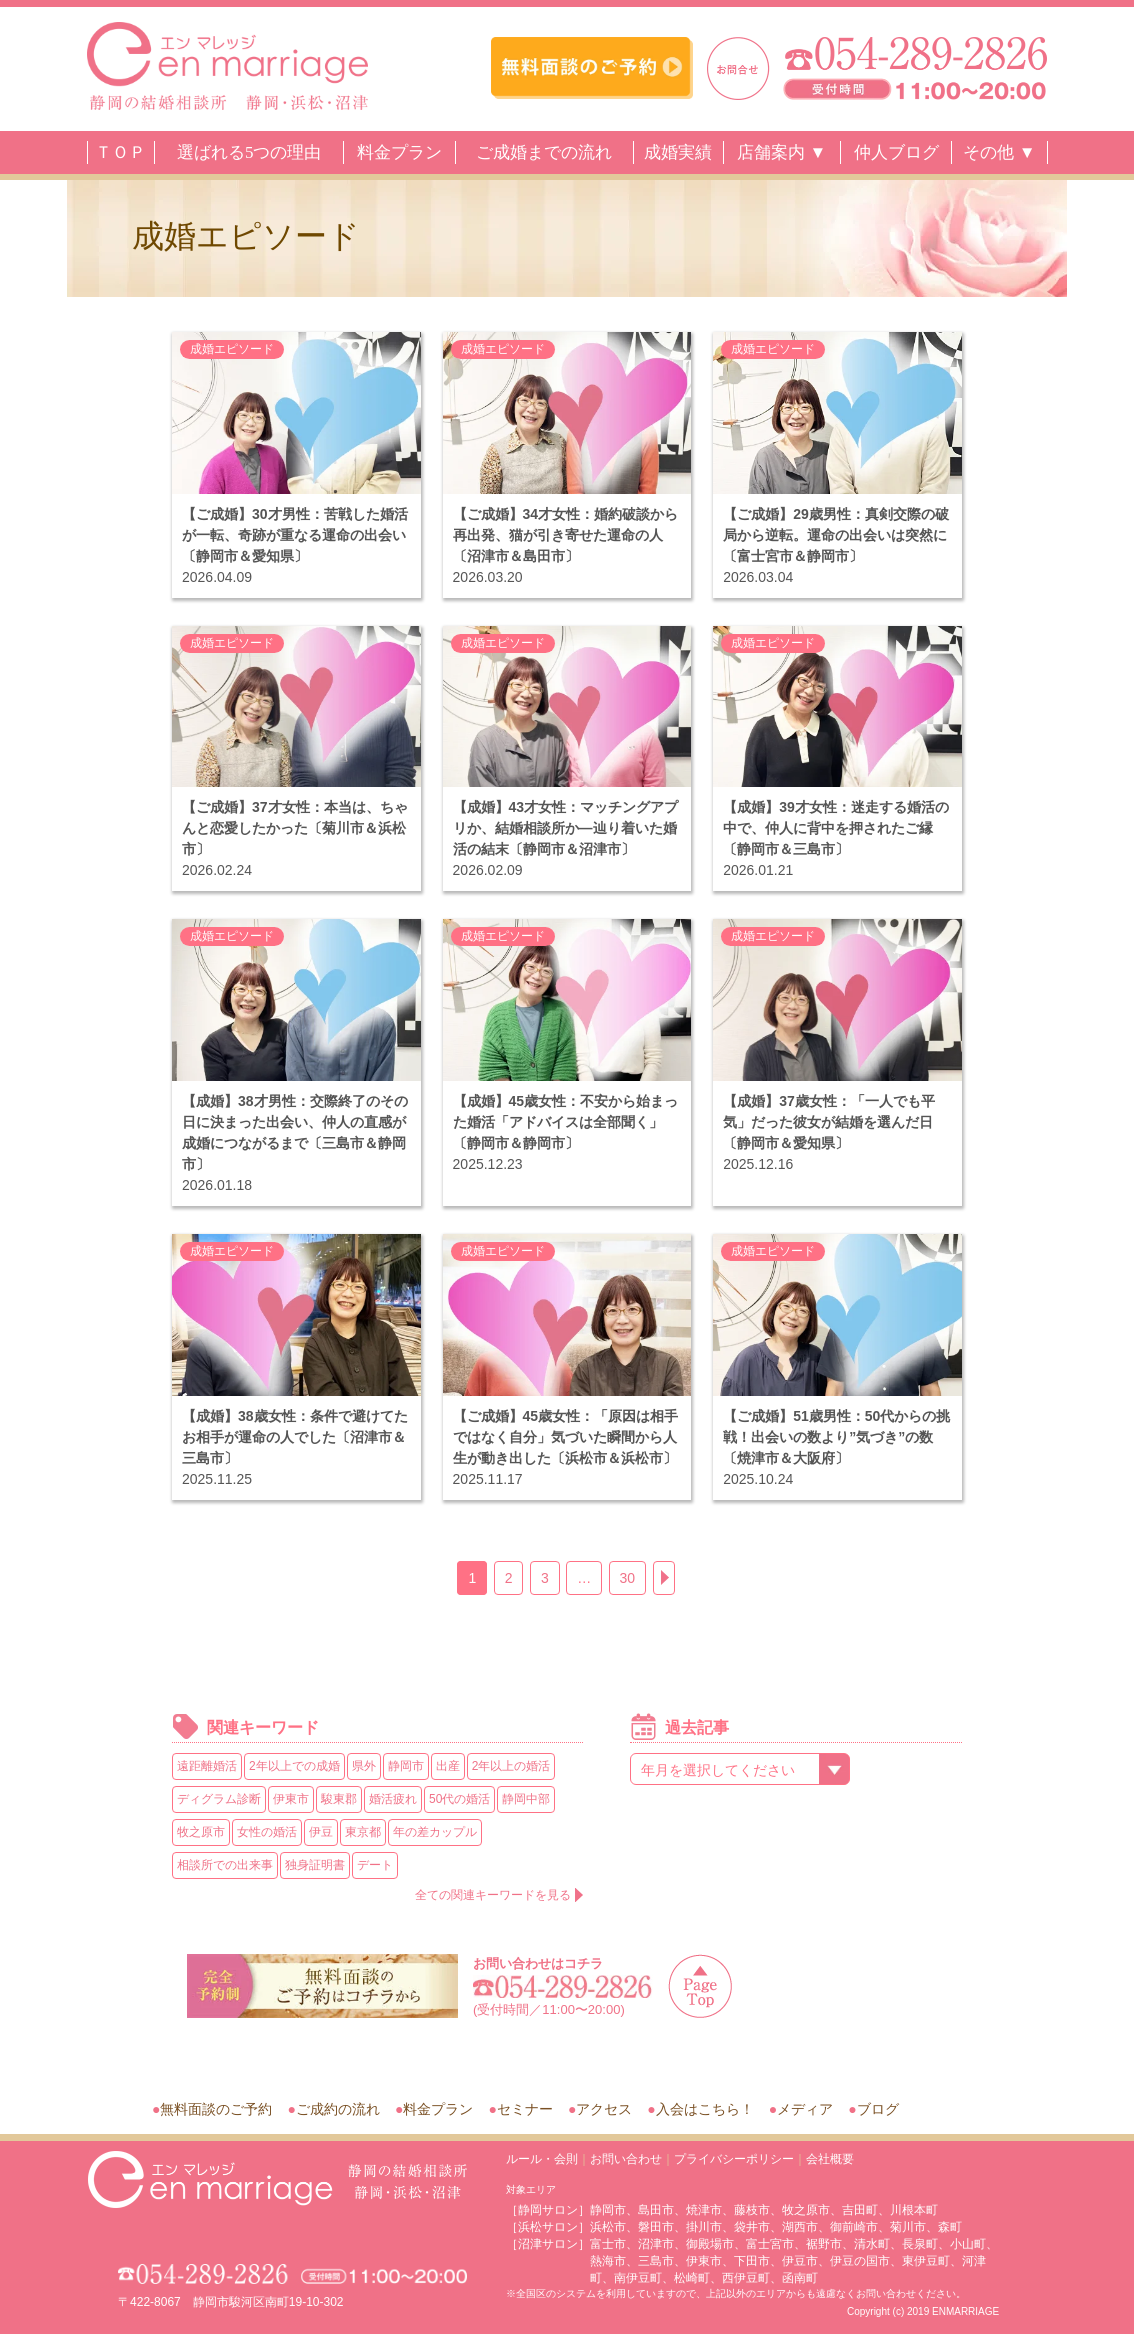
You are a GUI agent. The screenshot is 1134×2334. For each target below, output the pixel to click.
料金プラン (399, 152)
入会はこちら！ (705, 2109)
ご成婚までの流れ (544, 152)
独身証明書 (315, 1865)
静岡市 (406, 1766)
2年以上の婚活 (511, 1766)
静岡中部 (526, 1799)
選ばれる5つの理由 (249, 152)
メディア (805, 2109)
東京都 (363, 1832)
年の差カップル (435, 1832)
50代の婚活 (459, 1799)
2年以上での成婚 (294, 1766)
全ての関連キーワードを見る (493, 1895)
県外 (364, 1766)
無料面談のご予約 (216, 2109)
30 (628, 1578)
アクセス (604, 2109)
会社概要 (830, 2159)
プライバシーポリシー (734, 2159)
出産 (448, 1766)
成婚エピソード (232, 349)
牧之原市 (201, 1832)
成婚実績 (678, 152)
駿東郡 (339, 1799)
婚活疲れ (393, 1799)
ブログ (878, 2109)
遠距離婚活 (207, 1766)
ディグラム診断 (219, 1799)
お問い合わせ (626, 2159)
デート (375, 1865)
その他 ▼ (999, 152)
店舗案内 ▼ (781, 152)
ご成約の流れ (338, 2109)
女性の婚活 (267, 1832)
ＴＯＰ (120, 152)
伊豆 (321, 1832)
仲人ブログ (896, 152)
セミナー (525, 2109)
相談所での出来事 (225, 1865)
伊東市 (291, 1799)
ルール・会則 (542, 2159)
